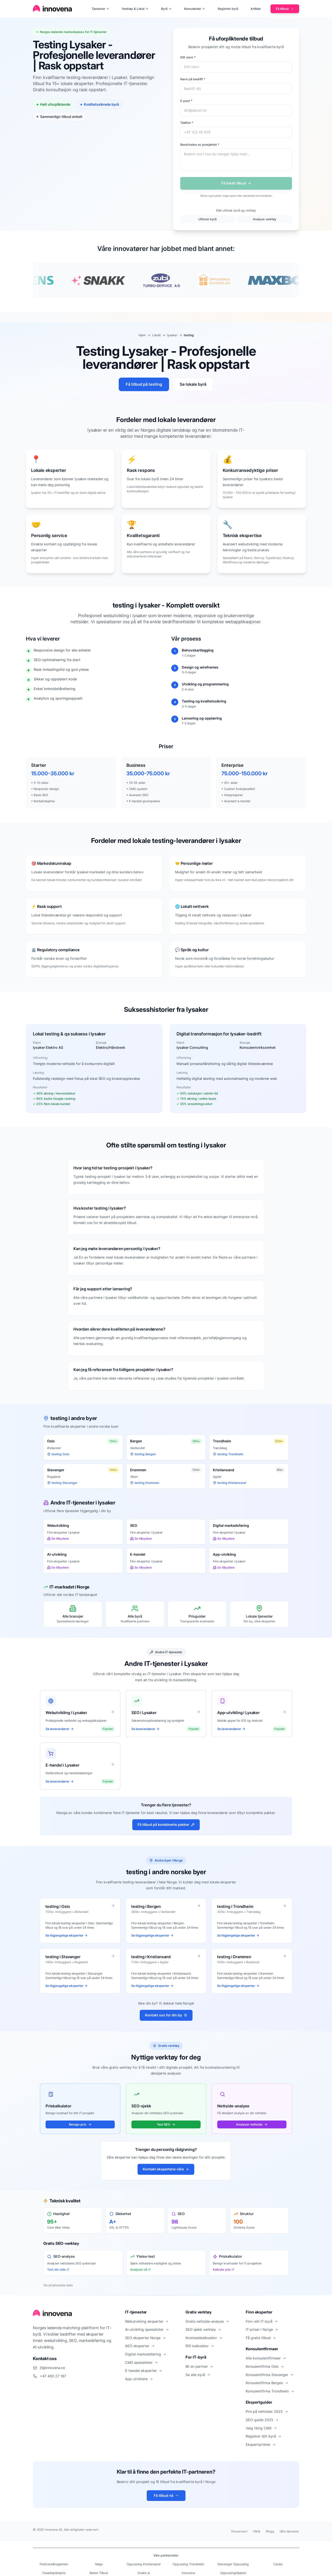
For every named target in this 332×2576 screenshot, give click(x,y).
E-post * (186, 101)
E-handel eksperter (143, 2370)
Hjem (142, 335)
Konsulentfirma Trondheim (270, 2391)
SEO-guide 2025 (262, 2420)
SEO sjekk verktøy (203, 2329)
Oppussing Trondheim (188, 2564)
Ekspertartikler (261, 2444)
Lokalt (156, 335)
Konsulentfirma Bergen (267, 2383)
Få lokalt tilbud (236, 183)
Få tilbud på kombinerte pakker (166, 1824)
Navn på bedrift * (192, 79)
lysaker (172, 335)
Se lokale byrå (193, 384)
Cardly (278, 2564)
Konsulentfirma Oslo (265, 2366)
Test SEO (166, 2124)
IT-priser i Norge (262, 2329)
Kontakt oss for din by (166, 2015)
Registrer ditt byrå (263, 2436)
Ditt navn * (188, 57)
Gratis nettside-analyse (207, 2321)
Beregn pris (80, 2124)
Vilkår (257, 2531)
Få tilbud (285, 9)
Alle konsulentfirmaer (266, 2358)
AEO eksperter (140, 2346)
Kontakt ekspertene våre (166, 2169)
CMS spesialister (141, 2362)
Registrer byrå (228, 9)
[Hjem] (52, 8)
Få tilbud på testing (144, 384)
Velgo (99, 2564)
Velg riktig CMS (261, 2428)
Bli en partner (199, 2366)
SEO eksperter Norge (145, 2338)
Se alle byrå (197, 2375)
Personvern (239, 2531)
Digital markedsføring (145, 2354)
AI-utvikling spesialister (147, 2329)
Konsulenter (194, 9)
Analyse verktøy (264, 219)
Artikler (256, 9)
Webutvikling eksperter (147, 2321)
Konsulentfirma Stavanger (269, 2375)
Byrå (166, 9)
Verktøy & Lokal (135, 9)
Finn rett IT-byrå (262, 2321)
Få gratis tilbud (261, 2338)
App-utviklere (139, 2379)
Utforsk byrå (207, 219)
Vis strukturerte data (58, 2285)
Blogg (270, 2531)
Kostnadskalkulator (203, 2338)
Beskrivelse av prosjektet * (199, 144)
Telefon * (186, 122)
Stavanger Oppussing (233, 2564)
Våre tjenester (289, 2531)
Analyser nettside (252, 2124)
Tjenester (100, 9)
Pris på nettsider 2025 (267, 2411)
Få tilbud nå (166, 2495)
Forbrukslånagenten (54, 2564)
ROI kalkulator (199, 2346)
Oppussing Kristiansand (144, 2564)
